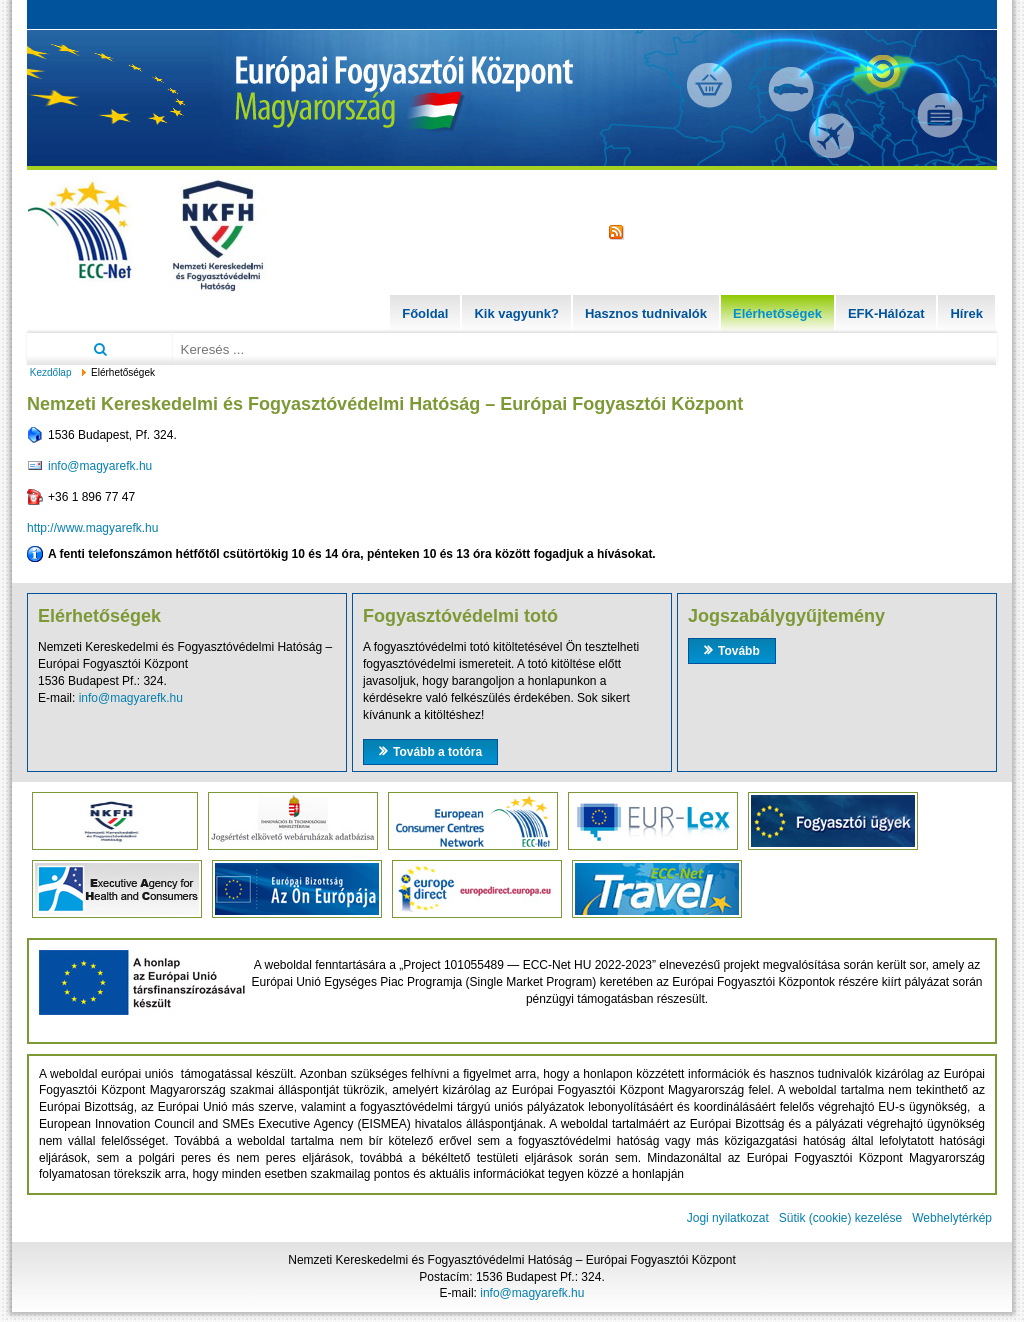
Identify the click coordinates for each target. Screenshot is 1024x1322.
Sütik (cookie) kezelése (840, 1218)
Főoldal (425, 313)
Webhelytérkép (952, 1218)
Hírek (966, 313)
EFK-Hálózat (886, 313)
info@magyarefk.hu (100, 466)
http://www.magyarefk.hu (92, 528)
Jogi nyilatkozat (728, 1218)
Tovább (739, 651)
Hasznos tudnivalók (646, 313)
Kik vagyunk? (516, 313)
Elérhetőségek (777, 313)
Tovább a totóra (437, 752)
